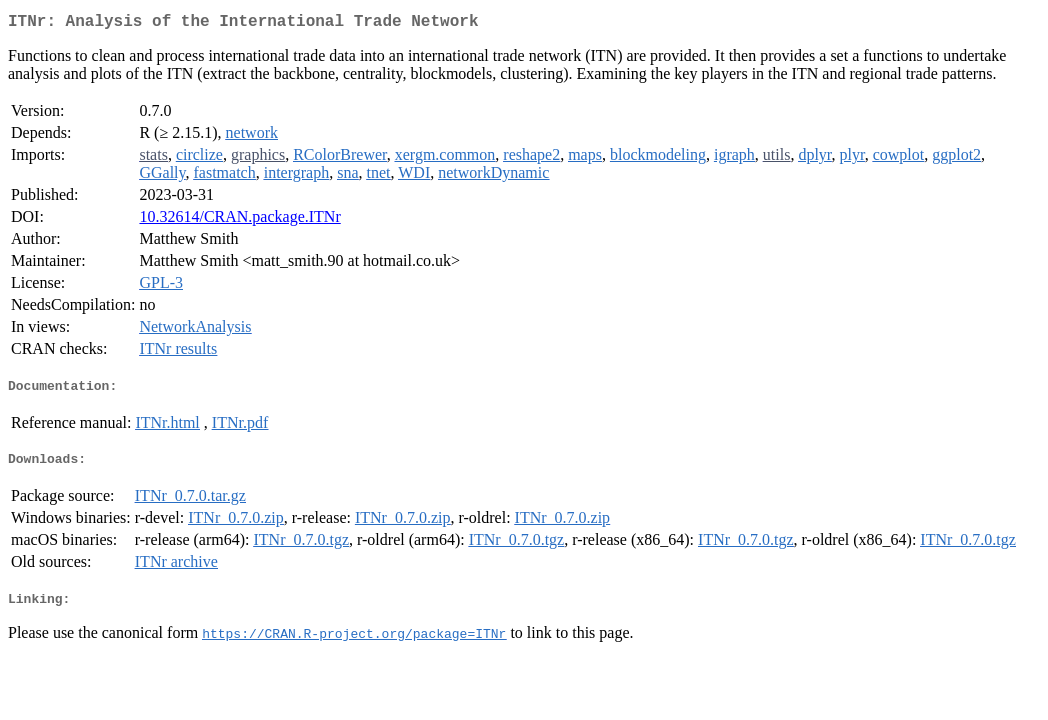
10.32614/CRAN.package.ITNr (239, 220)
